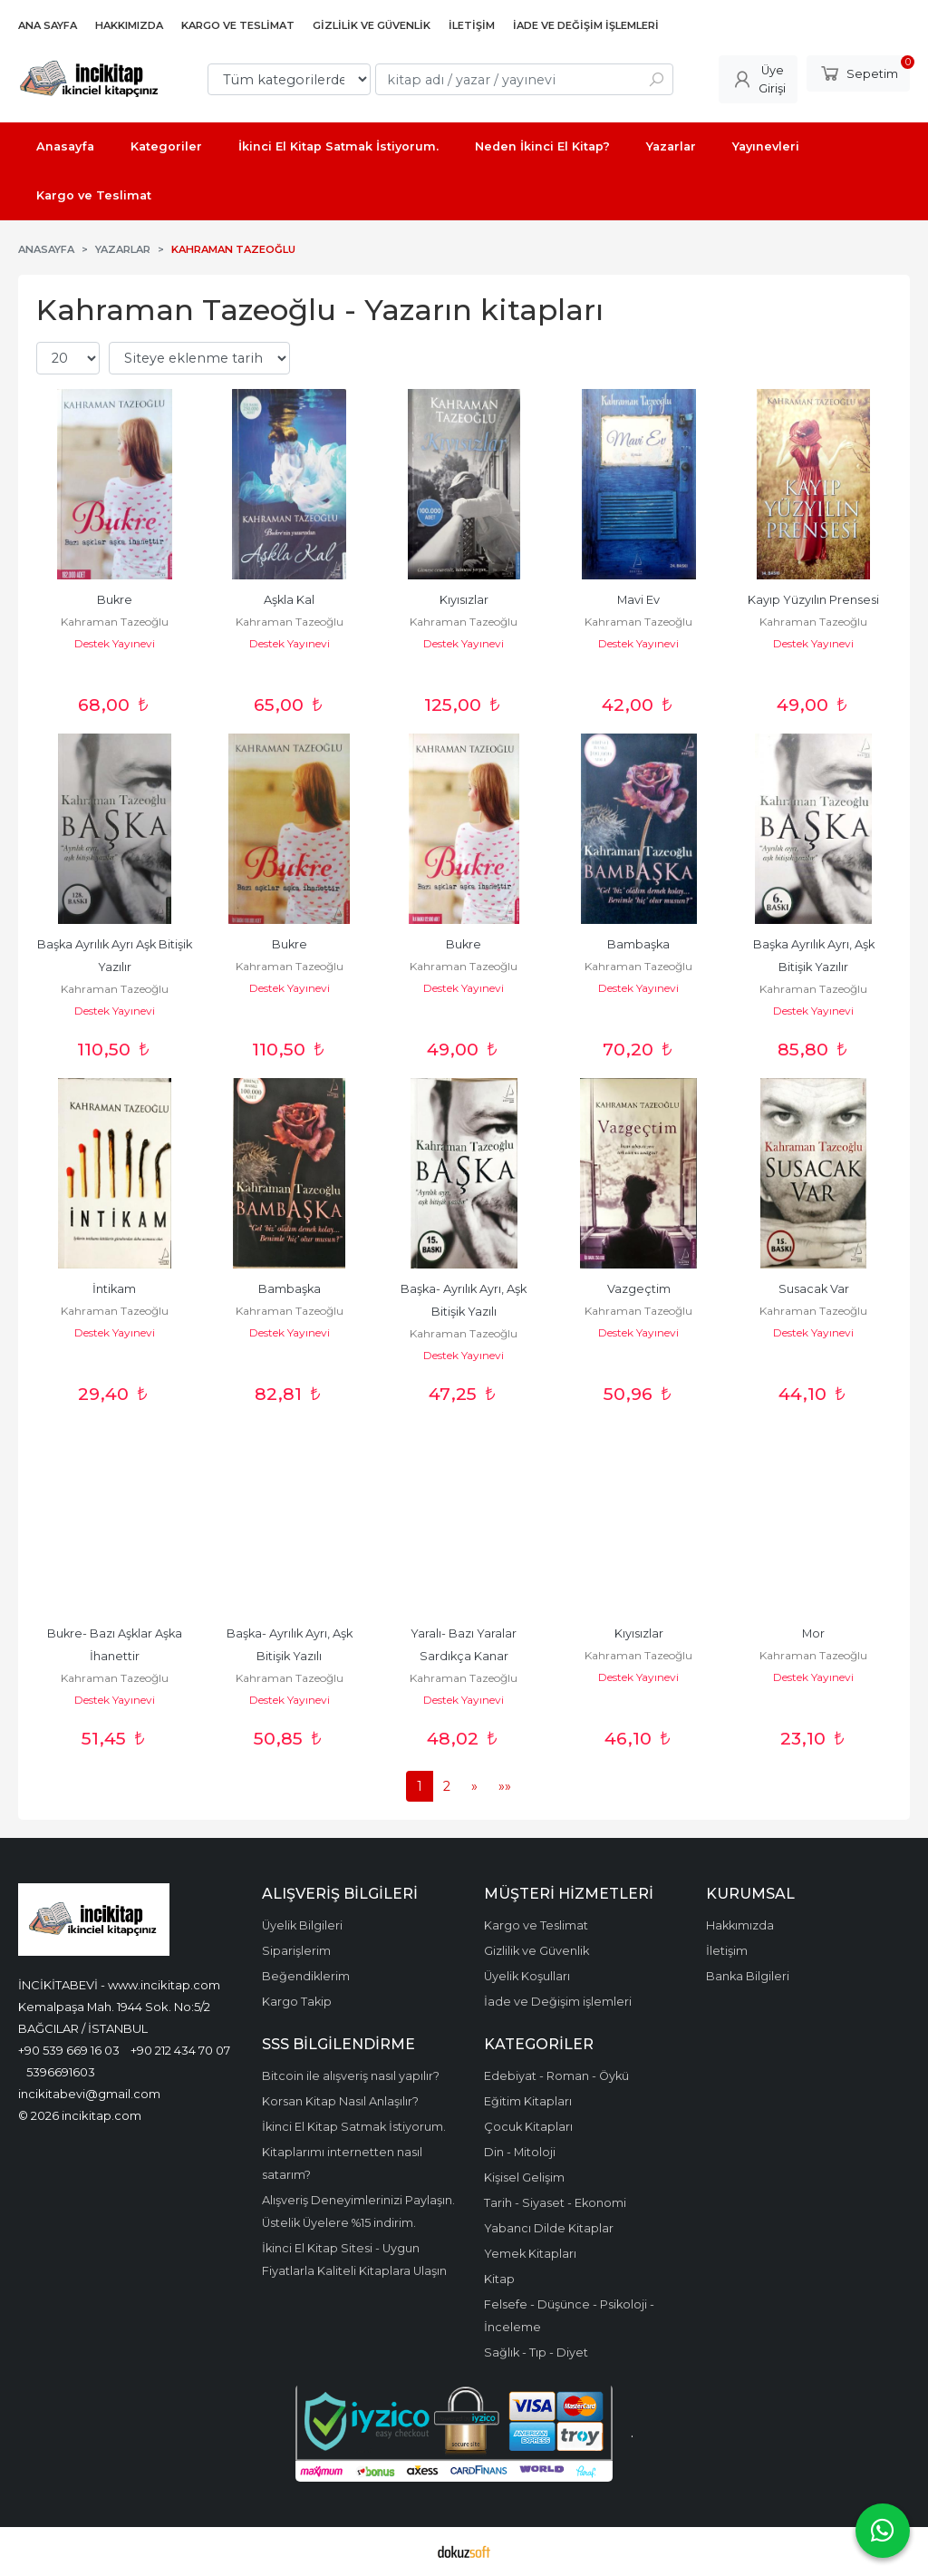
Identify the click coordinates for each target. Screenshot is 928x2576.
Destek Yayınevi (114, 643)
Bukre (114, 600)
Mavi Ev (638, 600)
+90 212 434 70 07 (180, 2050)
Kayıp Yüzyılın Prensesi (813, 600)
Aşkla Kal (289, 600)
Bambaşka (638, 944)
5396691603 (60, 2072)
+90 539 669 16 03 (69, 2050)
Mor (813, 1633)
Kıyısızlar (464, 600)
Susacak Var (813, 1289)
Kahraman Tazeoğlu (115, 621)
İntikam (114, 1289)
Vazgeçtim (639, 1289)
